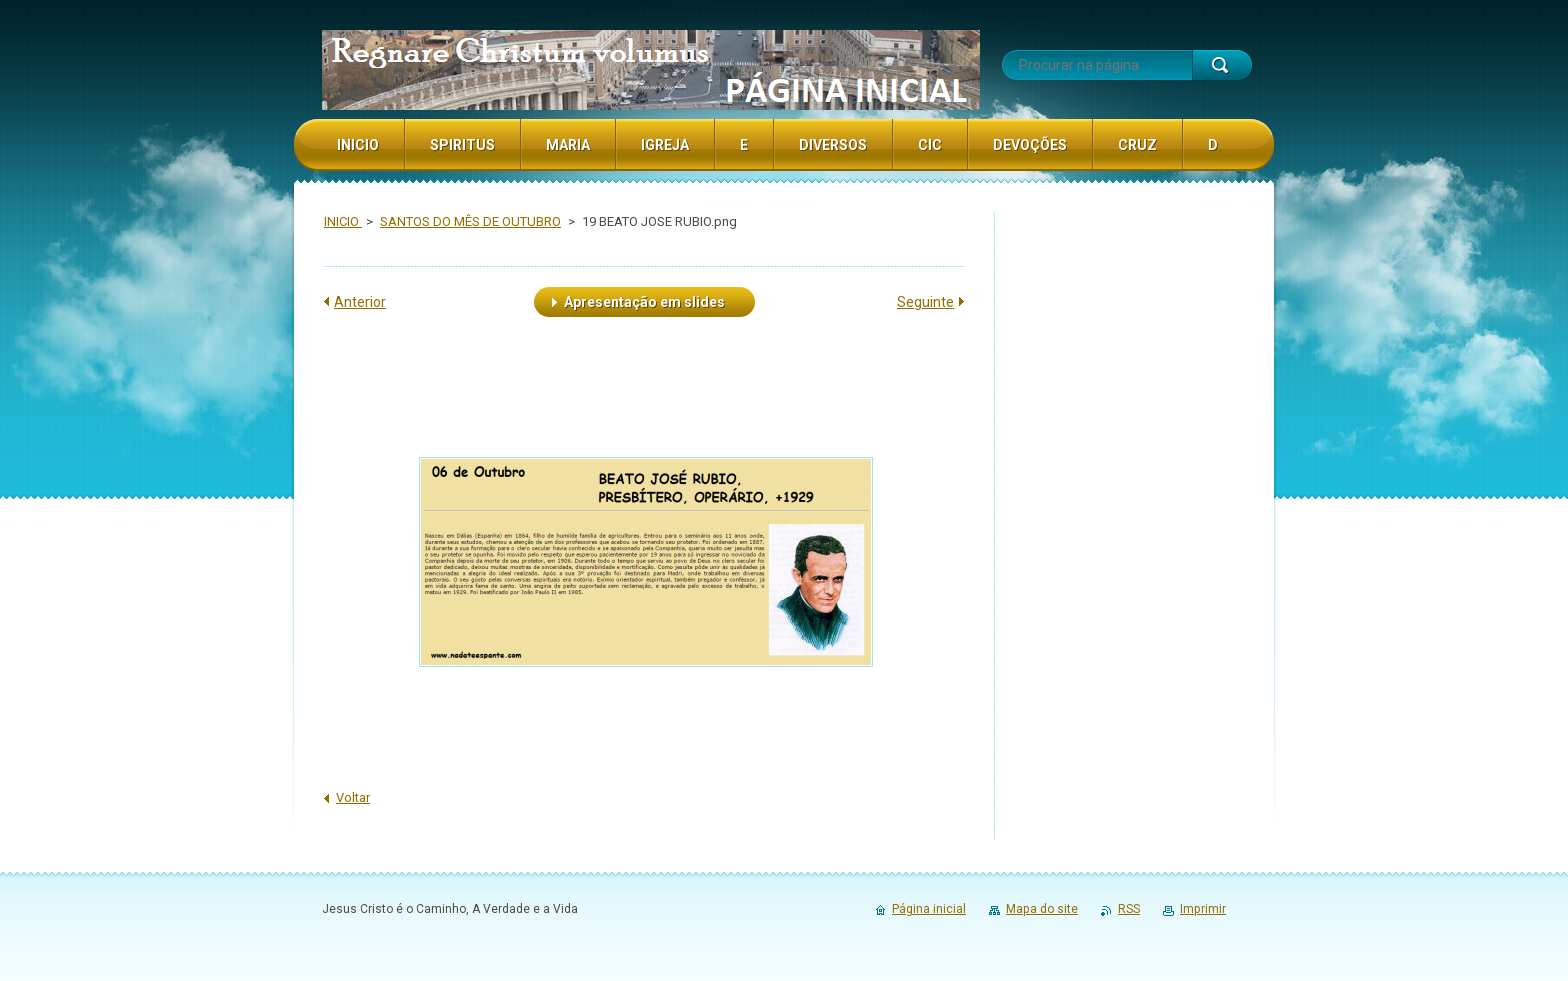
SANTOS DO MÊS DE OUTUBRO (470, 221)
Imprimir (1203, 909)
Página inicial (929, 909)
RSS (1129, 909)
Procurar (1222, 65)
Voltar (353, 797)
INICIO (343, 221)
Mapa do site (1042, 909)
